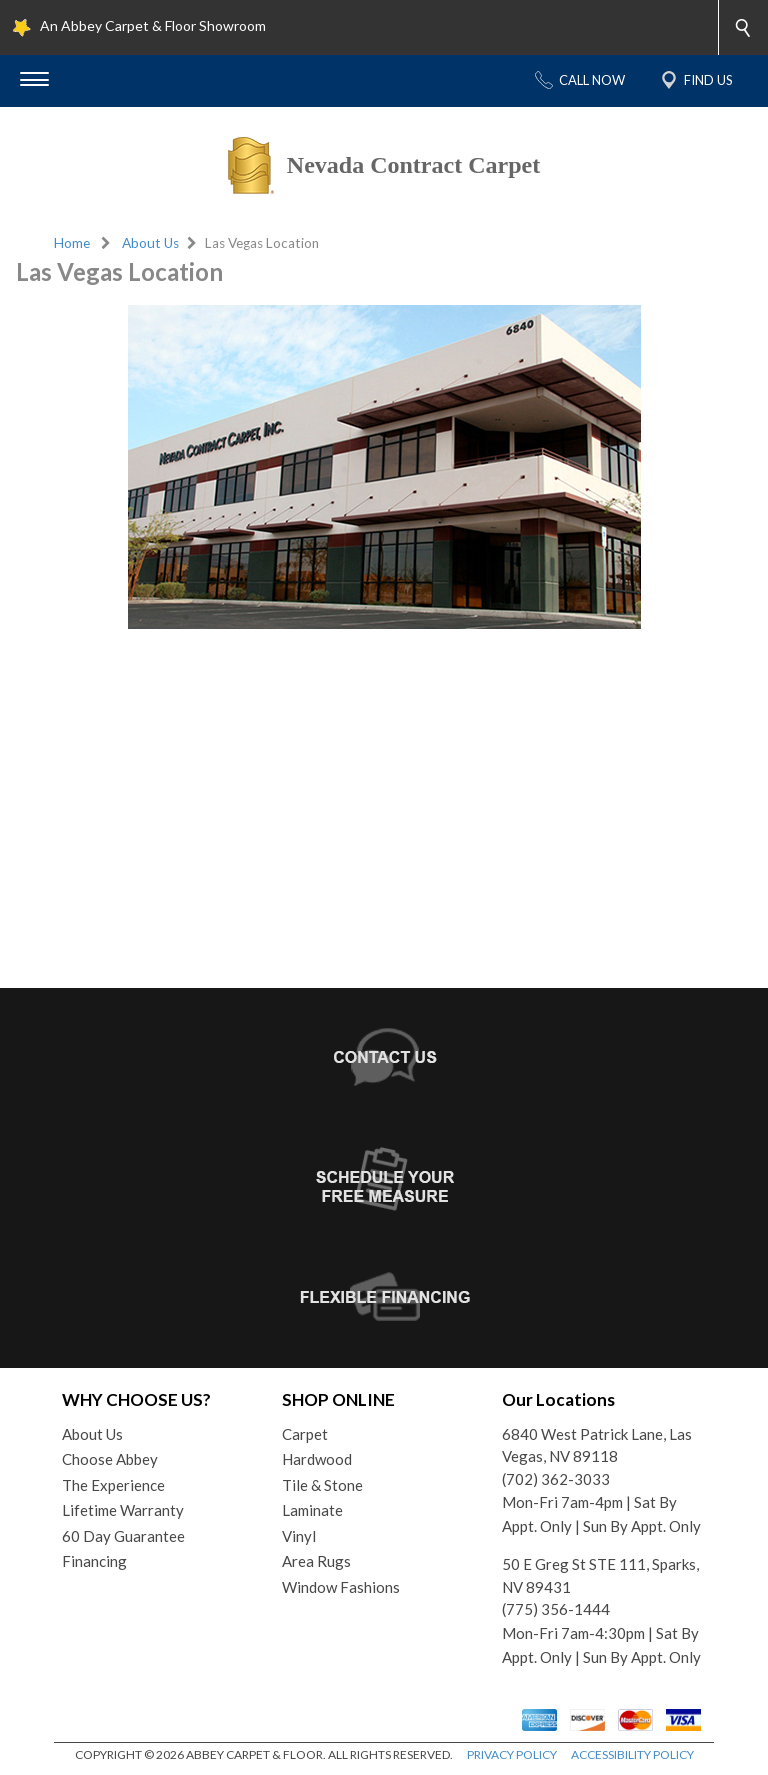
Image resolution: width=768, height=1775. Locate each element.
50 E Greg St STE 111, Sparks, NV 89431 (600, 1575)
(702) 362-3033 (556, 1479)
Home (72, 243)
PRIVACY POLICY (512, 1754)
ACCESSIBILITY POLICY (632, 1754)
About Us (150, 243)
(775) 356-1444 (556, 1609)
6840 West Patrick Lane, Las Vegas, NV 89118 (597, 1445)
